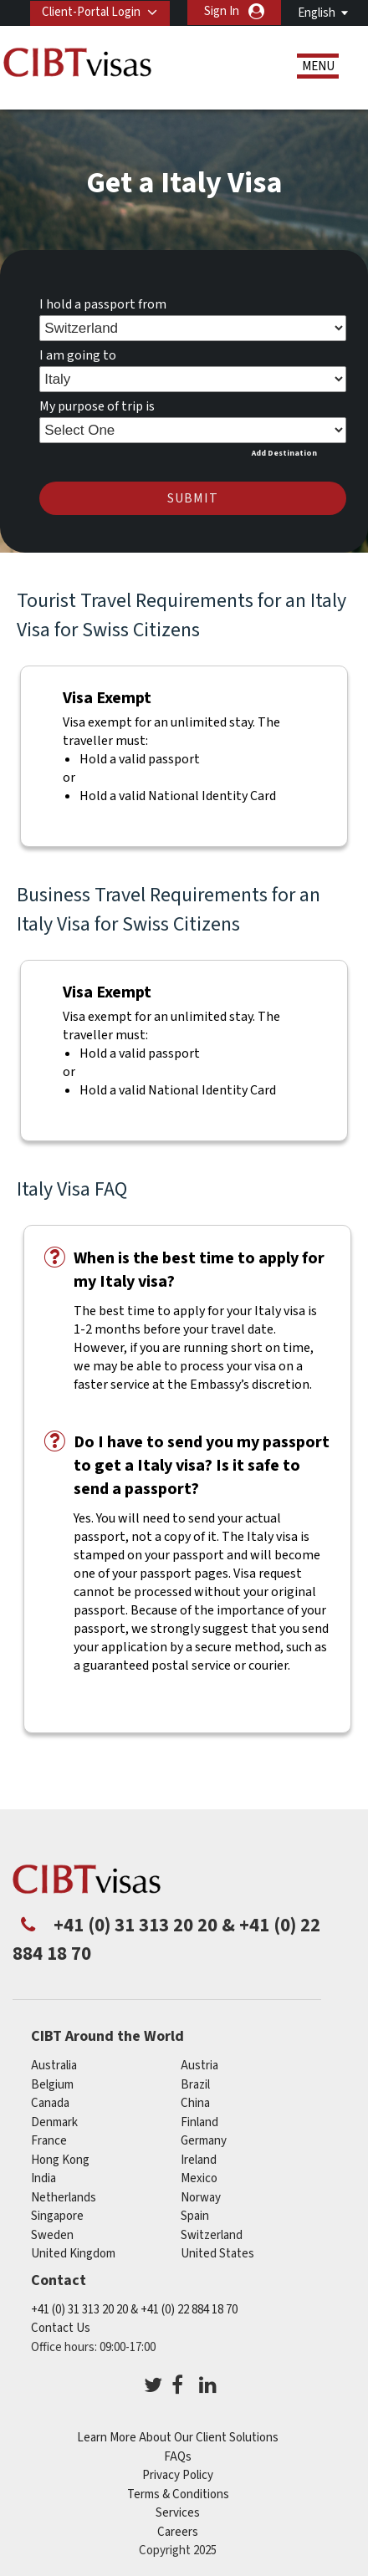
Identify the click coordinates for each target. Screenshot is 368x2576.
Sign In (221, 11)
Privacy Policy (177, 2475)
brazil (195, 2084)
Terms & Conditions (178, 2493)
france (49, 2141)
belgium (52, 2084)
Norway (201, 2197)
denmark (54, 2121)
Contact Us (60, 2328)
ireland (199, 2159)
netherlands (63, 2197)
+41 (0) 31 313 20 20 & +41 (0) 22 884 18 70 (134, 2309)
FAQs (178, 2456)
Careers (177, 2531)
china (195, 2103)
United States (217, 2253)
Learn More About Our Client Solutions (178, 2437)
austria (199, 2065)
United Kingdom (73, 2253)
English (316, 13)
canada (50, 2103)
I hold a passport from (102, 303)
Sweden (52, 2234)
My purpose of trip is (97, 405)
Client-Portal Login (91, 11)
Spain (195, 2216)
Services (178, 2513)
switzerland (212, 2234)
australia (54, 2065)
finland (199, 2121)
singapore (57, 2216)
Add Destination (284, 452)
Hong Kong (60, 2159)
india (43, 2178)
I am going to (77, 354)
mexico (199, 2178)
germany (204, 2141)
